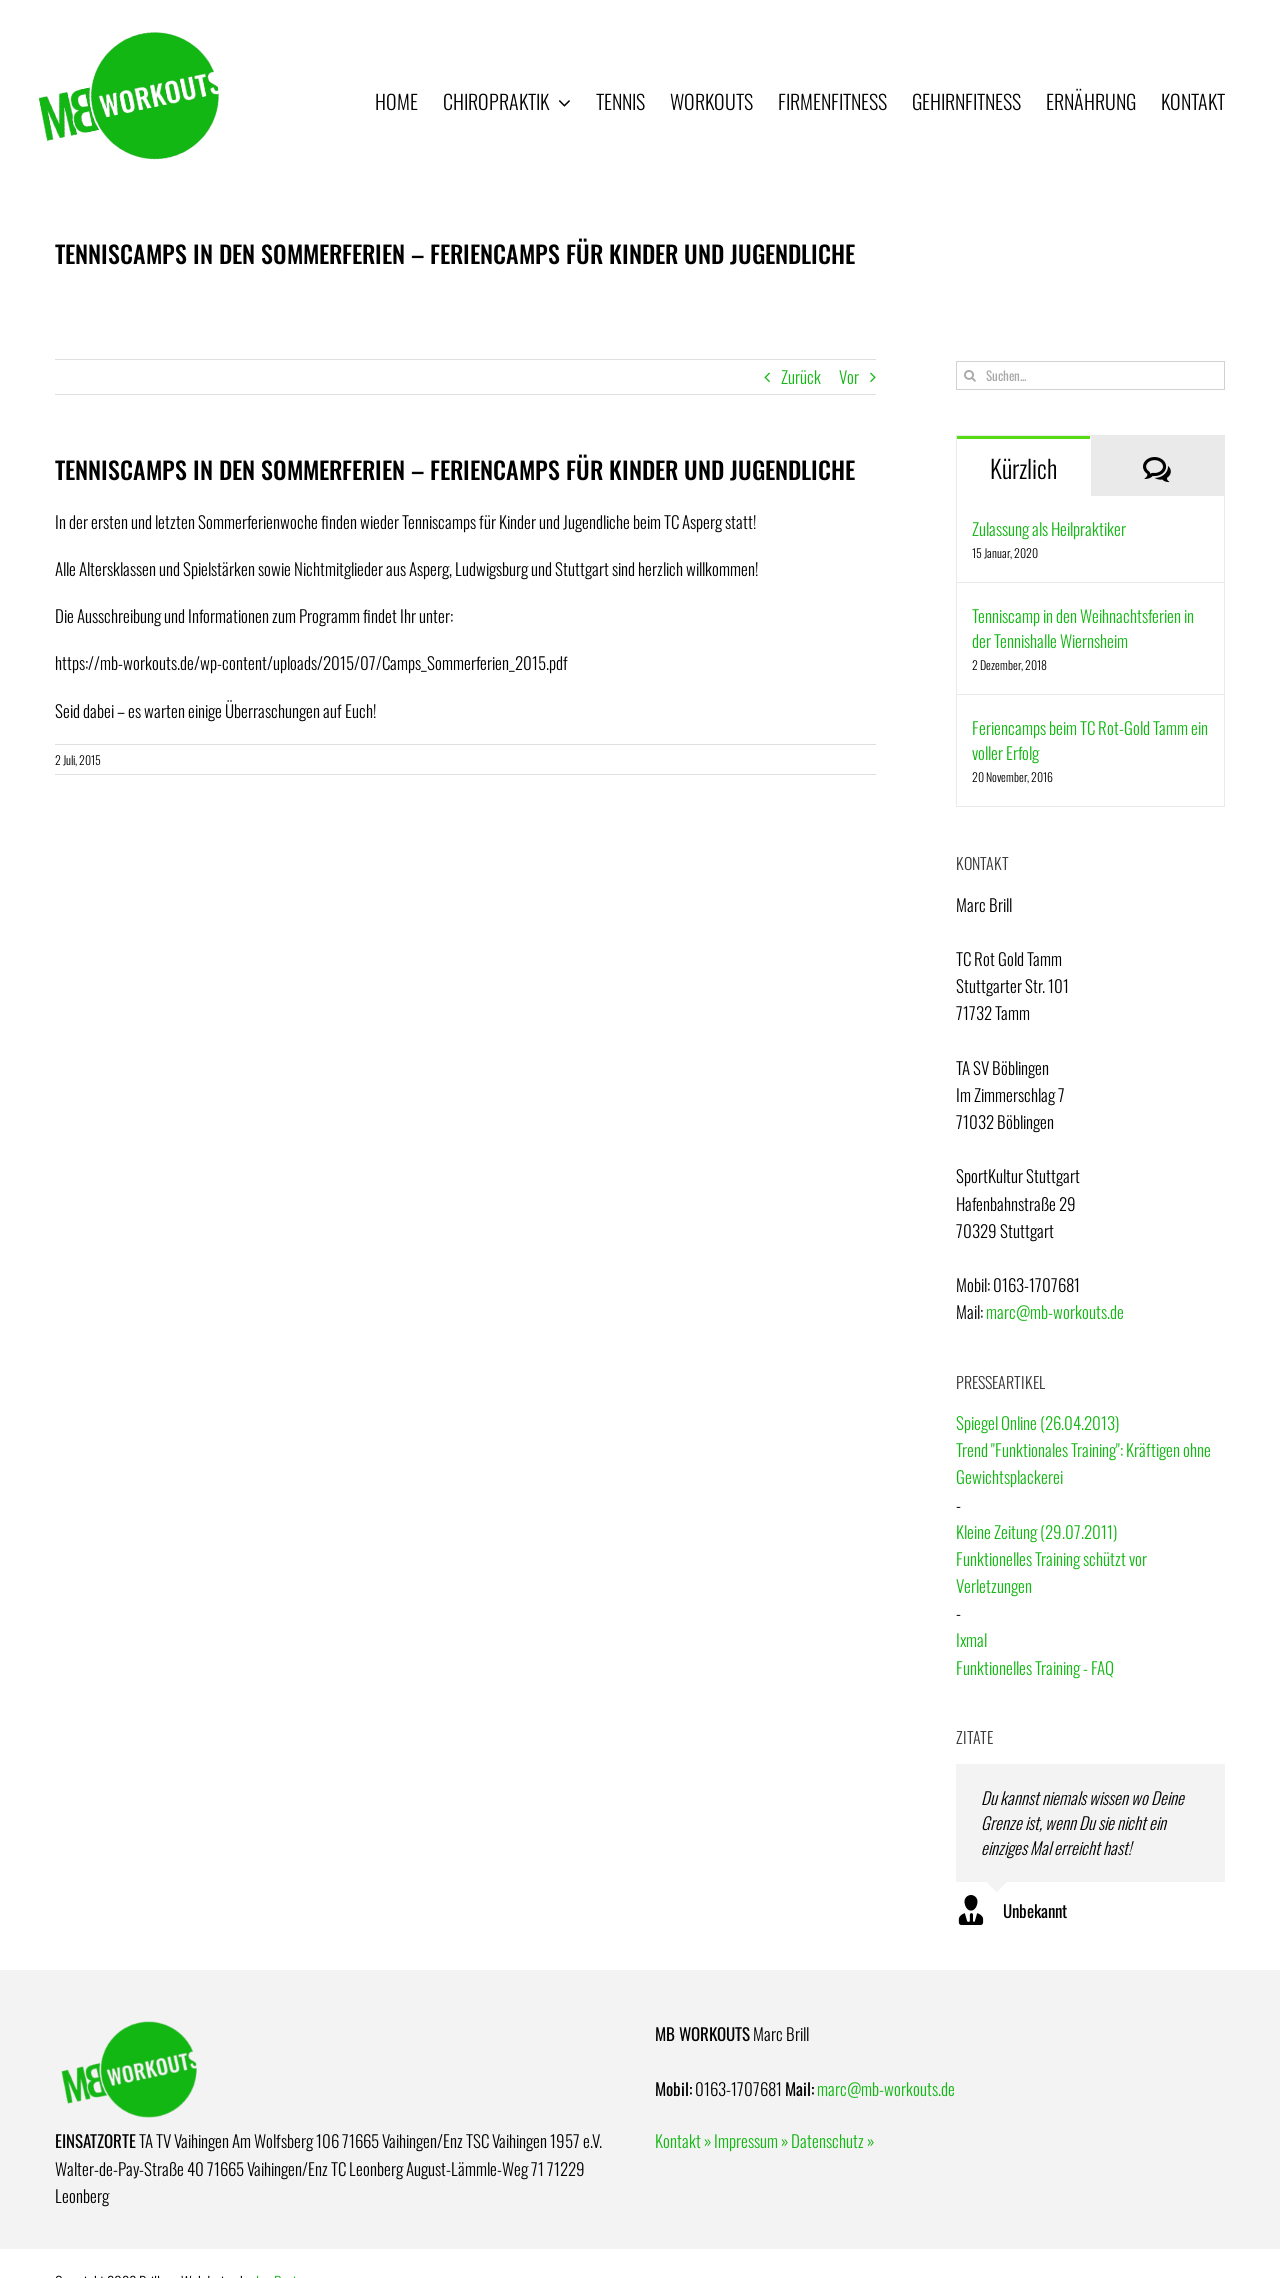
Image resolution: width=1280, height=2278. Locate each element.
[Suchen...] (1090, 375)
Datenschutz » (832, 2140)
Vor (849, 376)
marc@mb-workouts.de (1055, 1311)
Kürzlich (1023, 467)
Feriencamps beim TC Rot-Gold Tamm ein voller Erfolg (1090, 740)
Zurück (801, 376)
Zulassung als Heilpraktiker (1049, 528)
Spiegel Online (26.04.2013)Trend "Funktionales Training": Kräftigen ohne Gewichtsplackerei (1083, 1449)
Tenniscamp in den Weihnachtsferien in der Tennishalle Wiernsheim (1083, 628)
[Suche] (970, 375)
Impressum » (751, 2140)
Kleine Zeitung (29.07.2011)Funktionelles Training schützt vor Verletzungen (1051, 1558)
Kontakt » (683, 2140)
